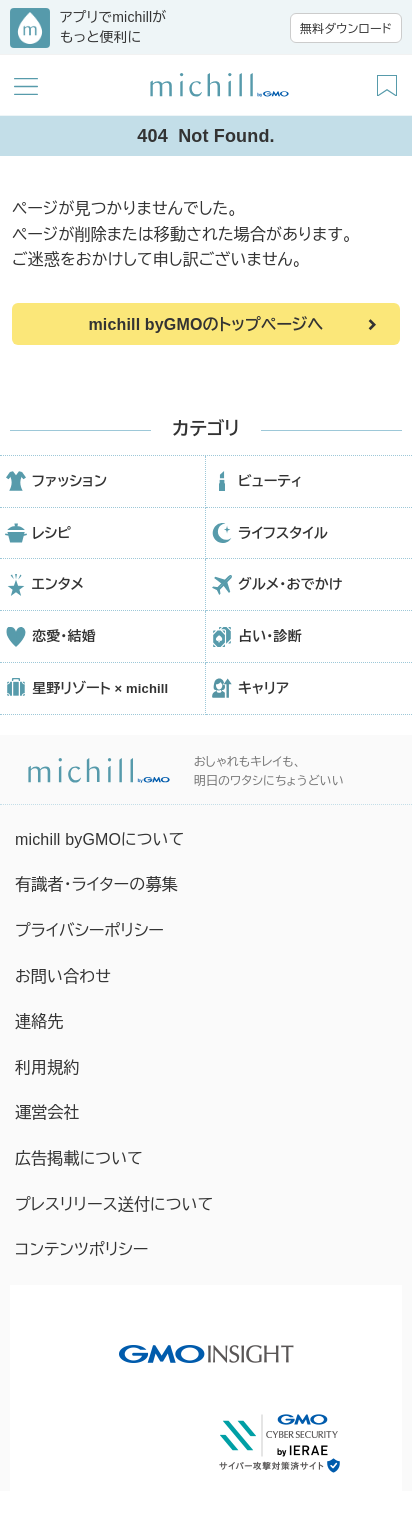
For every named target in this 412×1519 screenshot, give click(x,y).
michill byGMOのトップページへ (205, 324)
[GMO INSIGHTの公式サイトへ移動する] (206, 1344)
